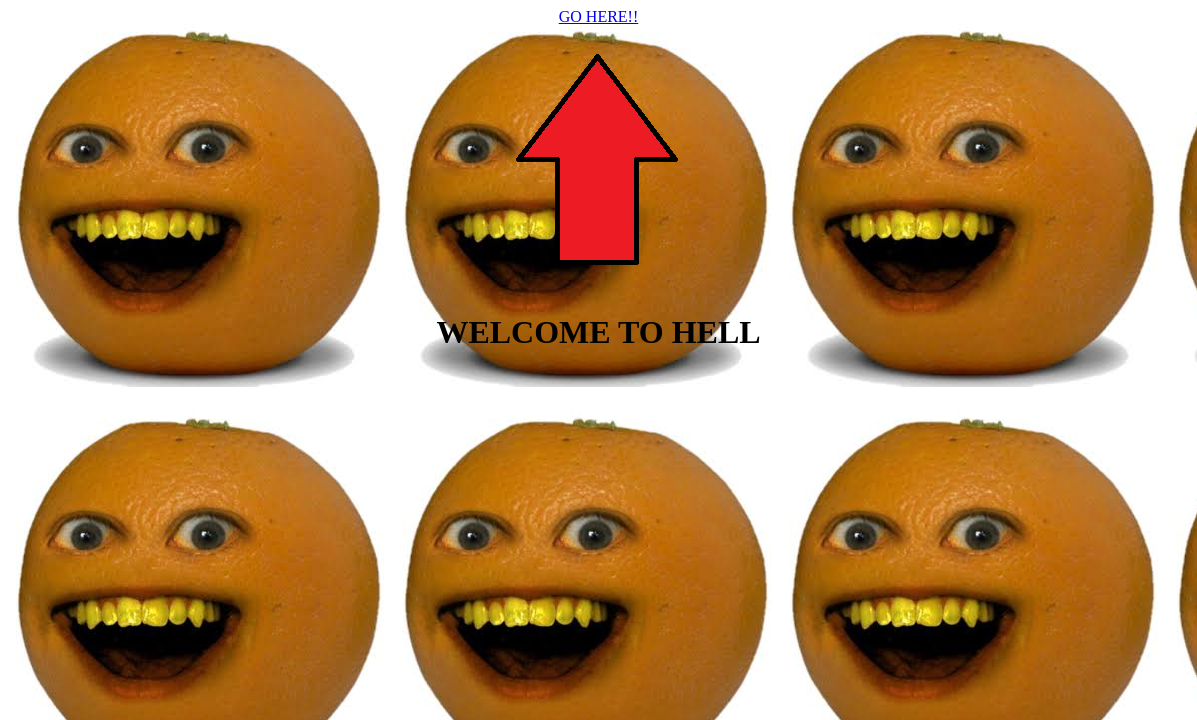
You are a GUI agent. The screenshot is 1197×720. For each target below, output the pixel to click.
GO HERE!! (599, 16)
